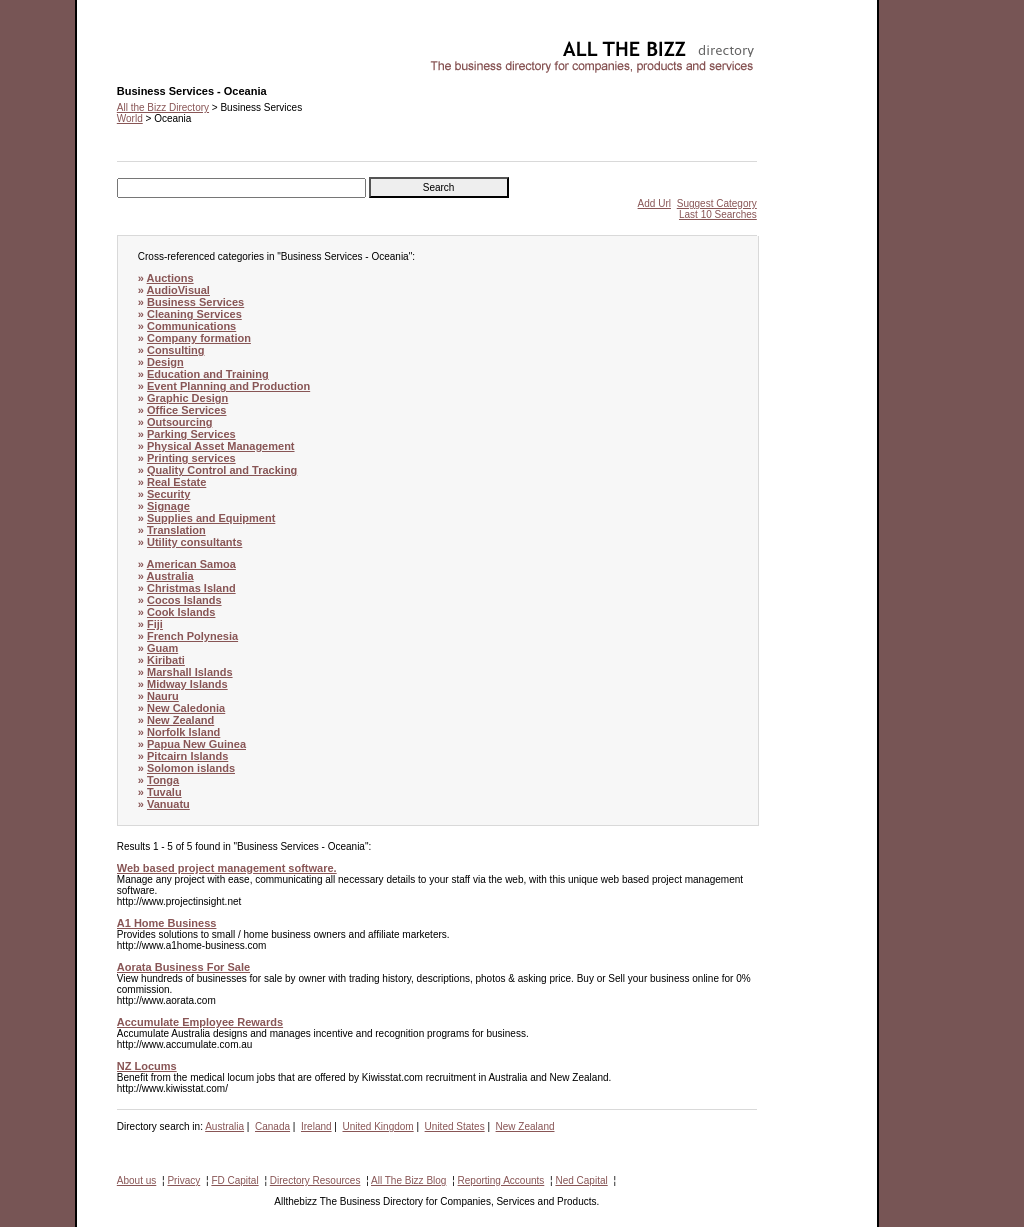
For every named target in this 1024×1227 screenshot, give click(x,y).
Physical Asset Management (221, 446)
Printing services (191, 458)
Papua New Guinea (196, 744)
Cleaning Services (194, 314)
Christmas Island (191, 588)
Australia (170, 576)
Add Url (654, 203)
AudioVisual (178, 290)
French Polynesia (192, 636)
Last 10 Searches (718, 214)
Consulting (175, 350)
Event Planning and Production (228, 386)
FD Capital (234, 1180)
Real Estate (176, 482)
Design (165, 362)
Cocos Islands (184, 600)
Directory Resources (315, 1180)
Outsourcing (179, 422)
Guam (162, 648)
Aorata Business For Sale (183, 967)
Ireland (316, 1126)
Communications (191, 326)
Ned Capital (581, 1180)
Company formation (199, 338)
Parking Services (191, 434)
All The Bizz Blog (408, 1180)
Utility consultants (194, 542)
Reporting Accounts (501, 1180)
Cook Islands (181, 612)
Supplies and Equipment (211, 518)
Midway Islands (187, 684)
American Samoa (191, 564)
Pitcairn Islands (187, 756)
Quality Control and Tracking (222, 470)
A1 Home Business (167, 923)
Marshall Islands (190, 672)
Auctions (170, 278)
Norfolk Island (183, 732)
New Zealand (180, 720)
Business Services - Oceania (181, 45)
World (130, 118)
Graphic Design (187, 398)
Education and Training (208, 374)
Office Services (187, 410)
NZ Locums (147, 1066)
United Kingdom (378, 1126)
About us (136, 1180)
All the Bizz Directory (163, 107)
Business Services (195, 302)
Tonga (163, 780)
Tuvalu (164, 792)
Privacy (183, 1180)
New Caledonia (186, 708)
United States (455, 1126)
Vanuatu (168, 804)
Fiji (155, 624)
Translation (176, 530)
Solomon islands (191, 768)
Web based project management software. (227, 868)
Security (168, 494)
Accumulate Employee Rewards (200, 1022)
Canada (272, 1126)
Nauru (163, 696)
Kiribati (166, 660)
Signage (168, 506)
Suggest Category (717, 203)
